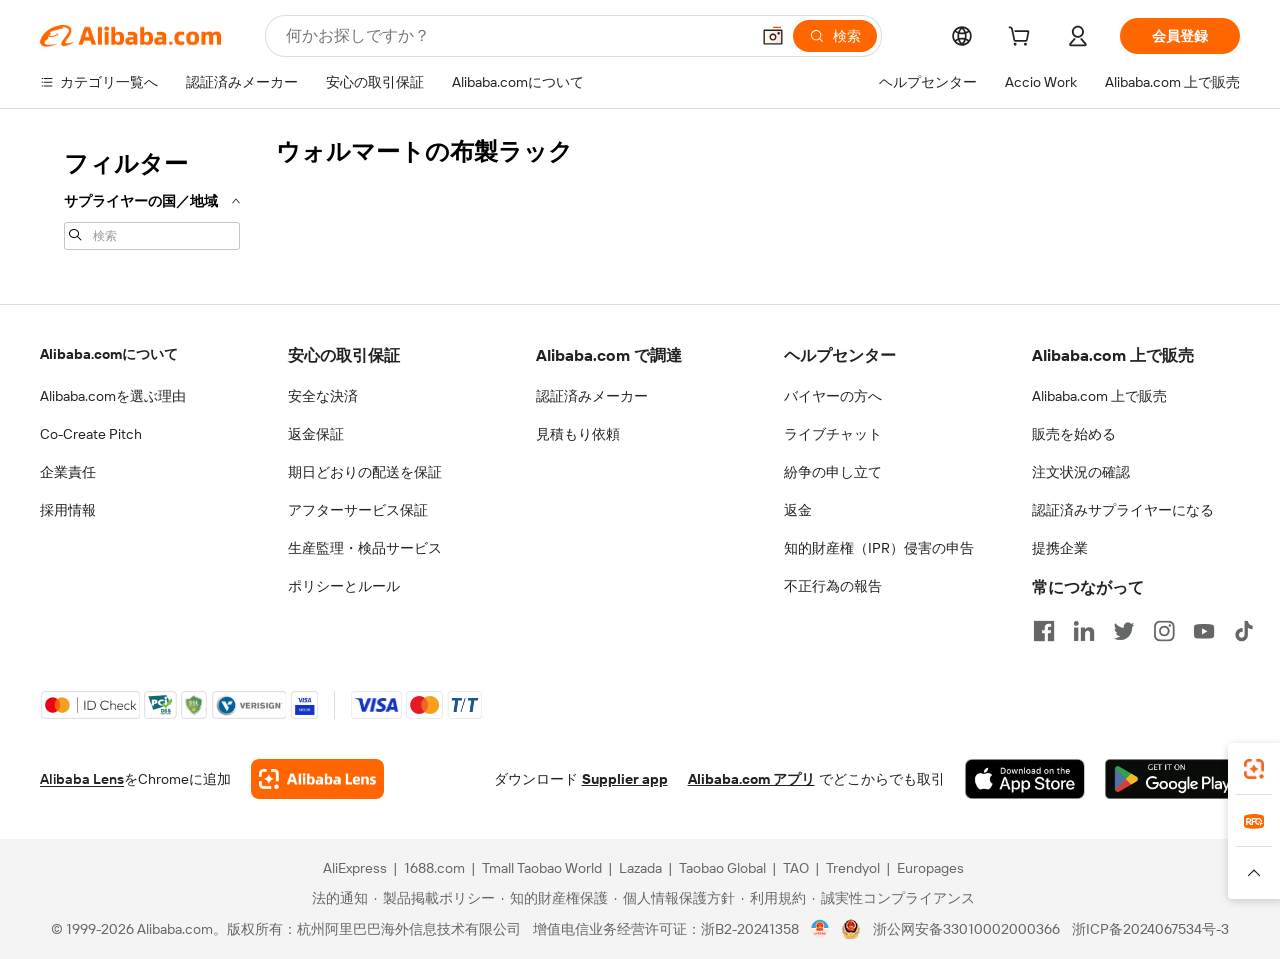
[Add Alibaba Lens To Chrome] (317, 779)
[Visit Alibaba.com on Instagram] (1164, 631)
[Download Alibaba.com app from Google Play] (1172, 779)
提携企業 (1060, 548)
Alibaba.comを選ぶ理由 (113, 396)
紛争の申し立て (833, 472)
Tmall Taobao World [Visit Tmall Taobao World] (542, 868)
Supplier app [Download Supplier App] (625, 779)
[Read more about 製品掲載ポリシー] (434, 898)
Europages (930, 868)
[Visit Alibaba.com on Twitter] (1124, 631)
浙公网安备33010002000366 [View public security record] (966, 929)
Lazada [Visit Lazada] (640, 868)
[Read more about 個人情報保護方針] (674, 898)
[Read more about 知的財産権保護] (554, 898)
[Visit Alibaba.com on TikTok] (1244, 631)
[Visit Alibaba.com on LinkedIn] (1084, 631)
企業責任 (68, 472)
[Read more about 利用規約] (773, 898)
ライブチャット (833, 434)
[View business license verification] (820, 929)
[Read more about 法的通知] (337, 898)
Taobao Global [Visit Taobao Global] (722, 868)
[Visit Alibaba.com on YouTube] (1204, 631)
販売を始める (1074, 434)
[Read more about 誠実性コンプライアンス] (893, 898)
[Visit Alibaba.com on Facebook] (1044, 631)
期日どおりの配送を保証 (365, 472)
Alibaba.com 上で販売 (1099, 396)
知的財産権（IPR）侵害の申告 (879, 548)
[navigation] (152, 198)
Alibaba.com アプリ (751, 779)
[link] (1254, 769)
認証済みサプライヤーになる (1123, 510)
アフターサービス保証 (358, 510)
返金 (798, 510)
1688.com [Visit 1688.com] (434, 868)
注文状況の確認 (1081, 472)
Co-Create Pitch (91, 434)
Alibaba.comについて (109, 354)
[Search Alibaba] (515, 36)
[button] (773, 36)
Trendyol (853, 868)
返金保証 (316, 434)
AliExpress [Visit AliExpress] (355, 868)
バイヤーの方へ (833, 396)
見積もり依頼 (578, 434)
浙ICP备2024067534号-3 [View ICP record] (1150, 929)
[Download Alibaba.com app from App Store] (1025, 779)
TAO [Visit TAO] (796, 868)
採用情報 (68, 510)
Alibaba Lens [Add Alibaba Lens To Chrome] (82, 779)
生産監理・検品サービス (365, 548)
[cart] (1023, 39)
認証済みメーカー (592, 396)
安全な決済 (323, 396)
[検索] (835, 36)
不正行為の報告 (833, 586)
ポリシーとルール (344, 586)
